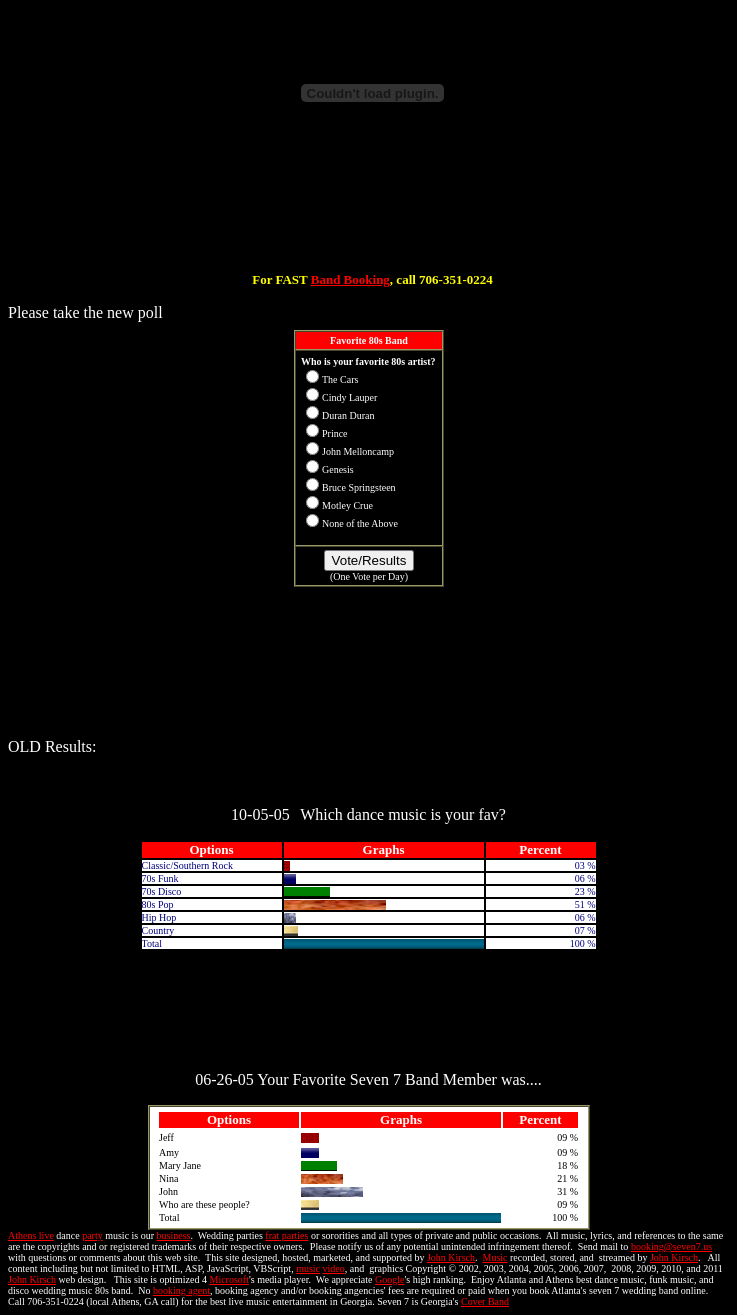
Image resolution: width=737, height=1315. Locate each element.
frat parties (286, 1235)
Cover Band (485, 1301)
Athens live (31, 1235)
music (308, 1268)
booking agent (181, 1290)
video (334, 1268)
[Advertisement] (373, 208)
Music (494, 1257)
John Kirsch (451, 1257)
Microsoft (228, 1279)
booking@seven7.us (671, 1246)
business (174, 1235)
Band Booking (350, 279)
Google (389, 1279)
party (92, 1235)
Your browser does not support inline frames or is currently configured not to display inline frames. (369, 522)
